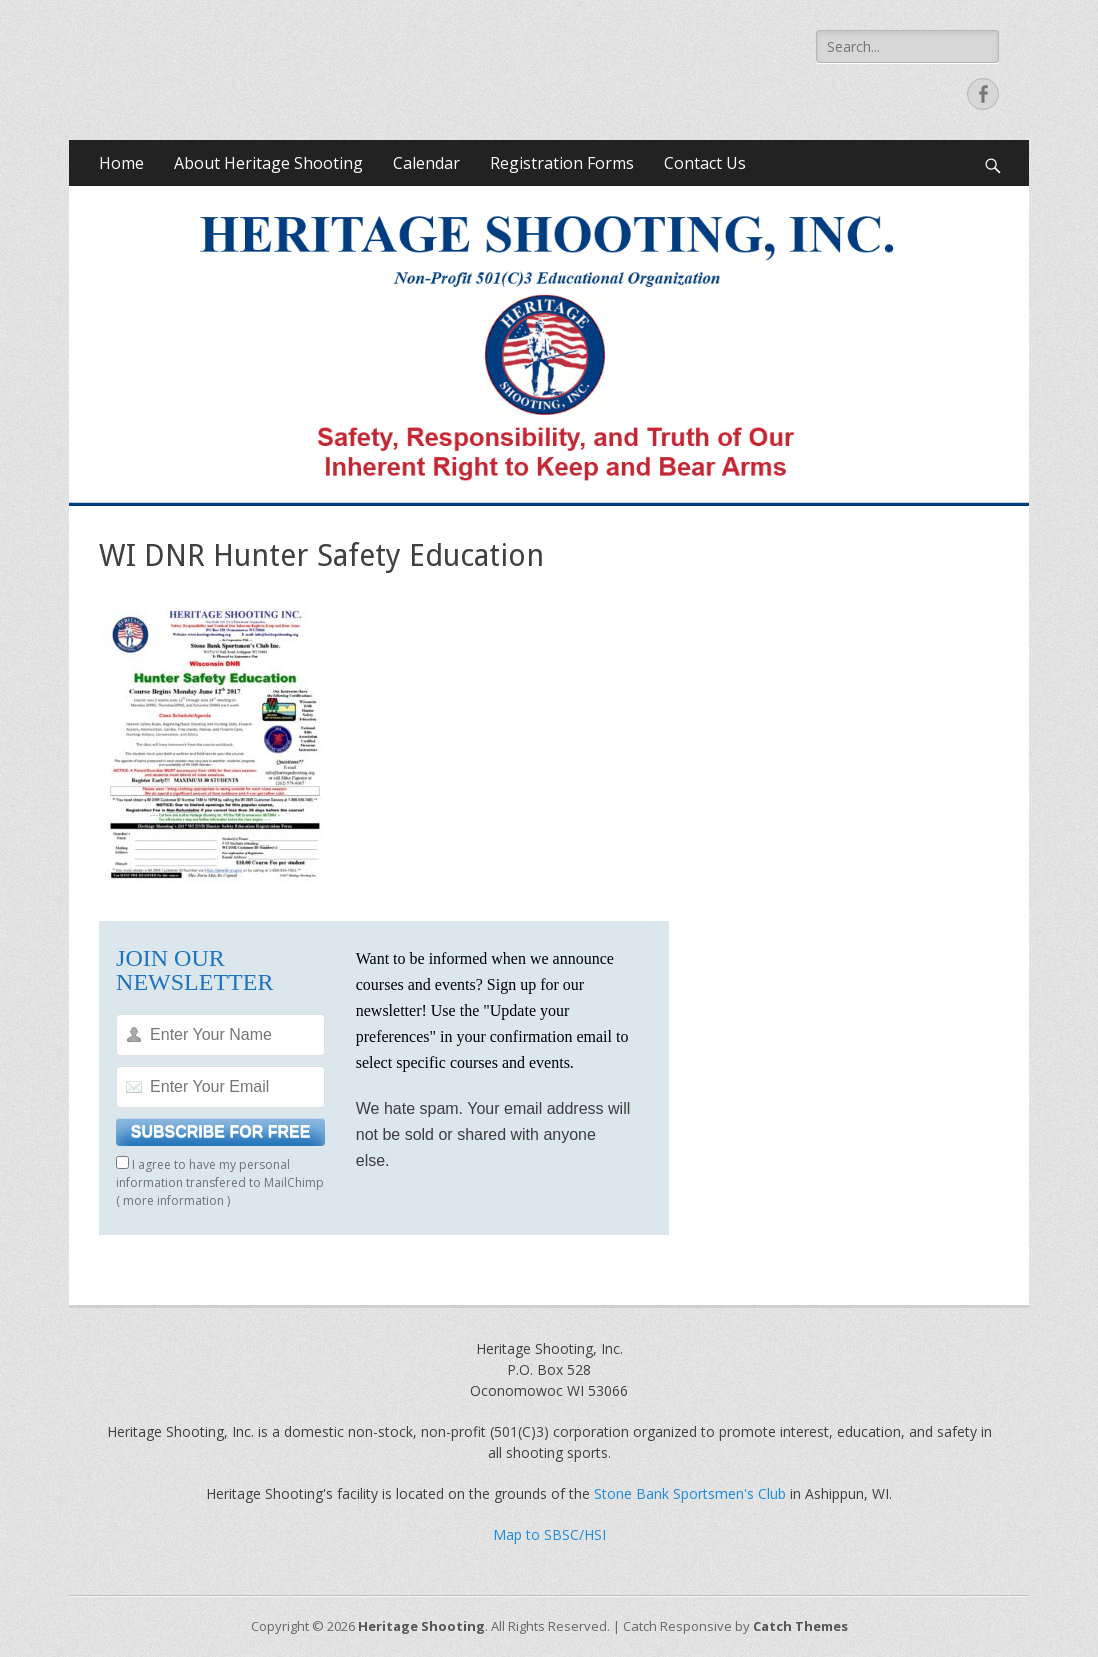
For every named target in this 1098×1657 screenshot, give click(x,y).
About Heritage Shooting (268, 163)
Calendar (426, 163)
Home (121, 163)
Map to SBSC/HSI (549, 1534)
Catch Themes (800, 1626)
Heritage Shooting (421, 1626)
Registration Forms (562, 163)
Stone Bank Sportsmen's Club (690, 1493)
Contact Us (705, 163)
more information (173, 1200)
